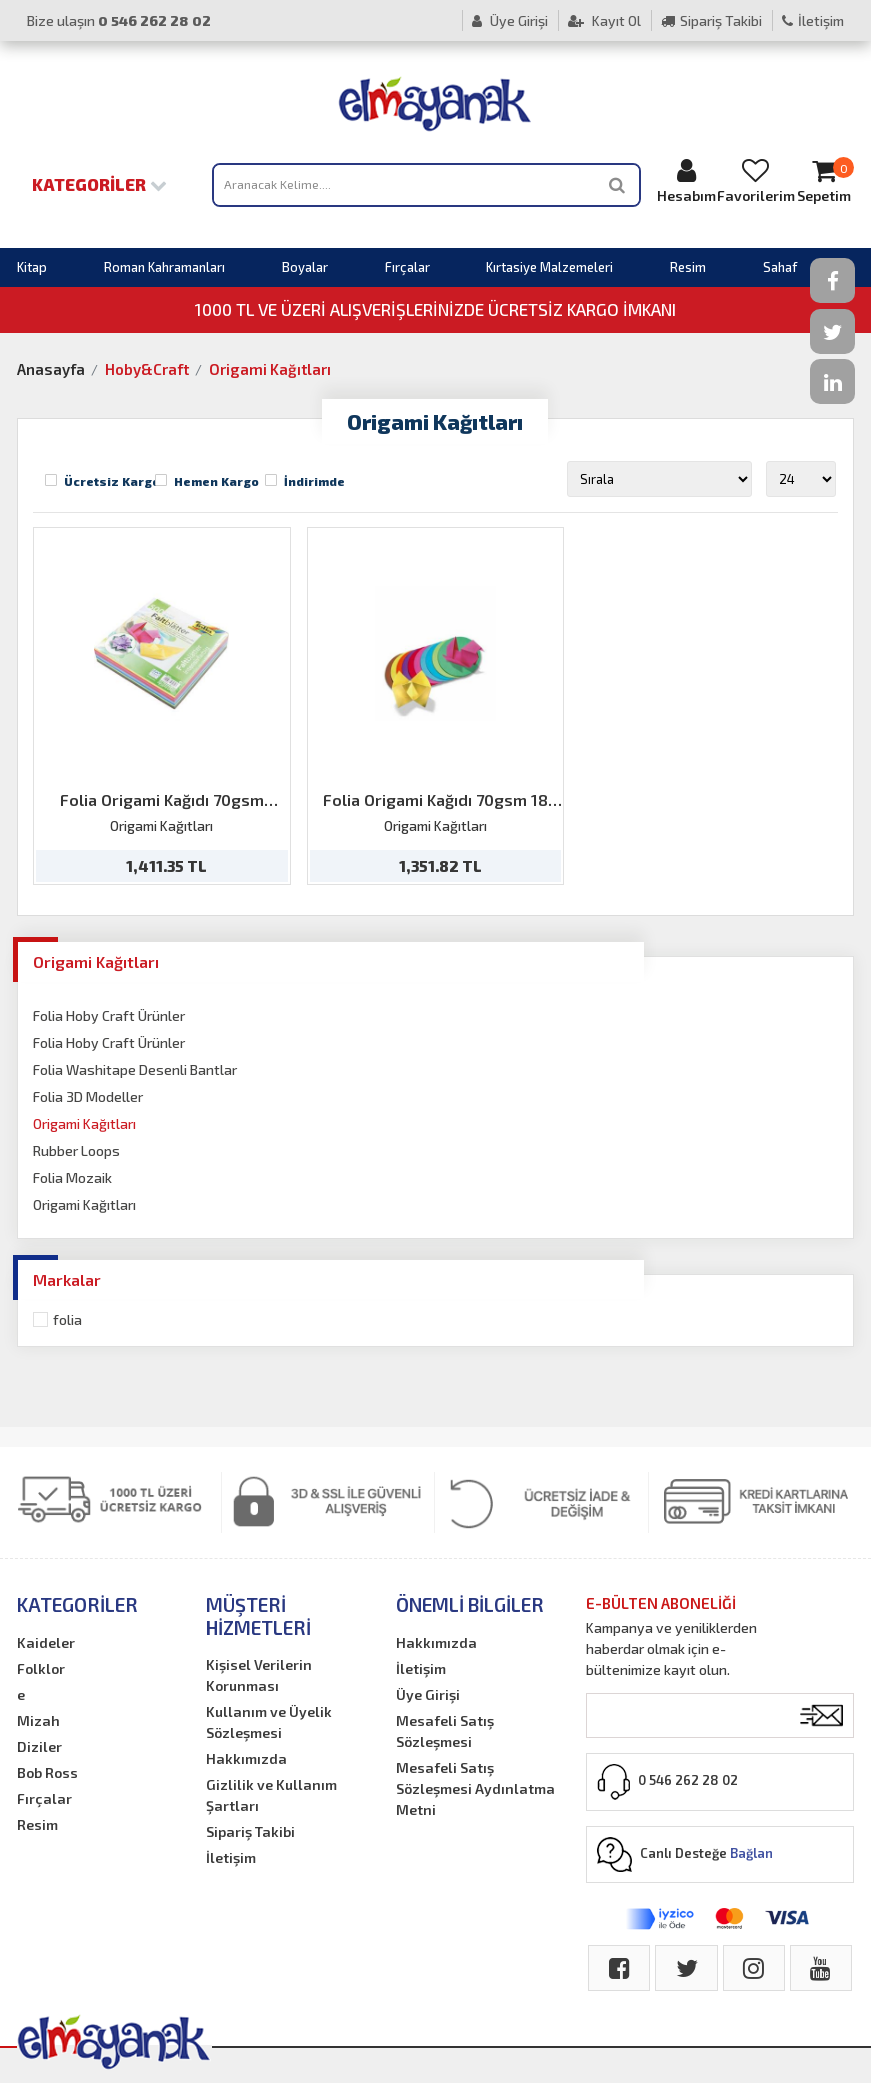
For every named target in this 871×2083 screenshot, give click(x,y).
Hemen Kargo (216, 481)
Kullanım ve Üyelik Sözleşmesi (269, 1722)
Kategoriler (99, 184)
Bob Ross (47, 1772)
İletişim (813, 20)
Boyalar (305, 267)
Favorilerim (756, 180)
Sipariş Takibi (711, 20)
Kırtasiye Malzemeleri (549, 267)
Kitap (32, 267)
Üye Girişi (510, 20)
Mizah (38, 1720)
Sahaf (780, 267)
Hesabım (687, 180)
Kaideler (46, 1642)
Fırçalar (407, 267)
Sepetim (825, 180)
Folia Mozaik (72, 1177)
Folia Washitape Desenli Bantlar (135, 1069)
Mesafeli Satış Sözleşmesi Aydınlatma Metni (475, 1788)
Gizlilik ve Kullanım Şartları (271, 1795)
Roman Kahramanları (164, 267)
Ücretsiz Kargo (112, 481)
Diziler (39, 1746)
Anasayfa (51, 369)
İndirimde (314, 481)
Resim (688, 267)
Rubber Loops (76, 1150)
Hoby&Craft (147, 369)
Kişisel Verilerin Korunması (259, 1675)
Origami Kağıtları (270, 369)
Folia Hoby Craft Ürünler (109, 1015)
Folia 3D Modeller (88, 1096)
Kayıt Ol (604, 20)
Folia (67, 1319)
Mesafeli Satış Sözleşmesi (445, 1731)
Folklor (41, 1668)
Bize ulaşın (119, 20)
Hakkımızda (246, 1758)
